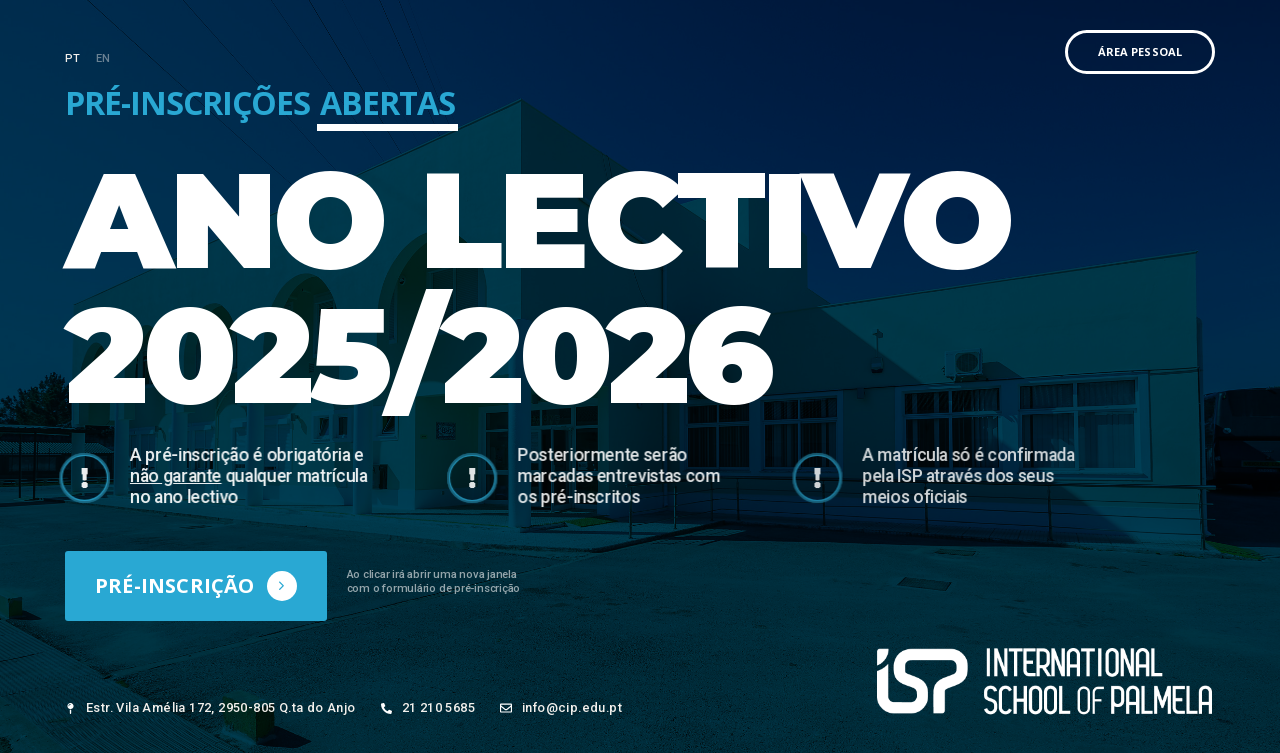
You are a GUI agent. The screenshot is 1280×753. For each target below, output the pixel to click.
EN (103, 58)
